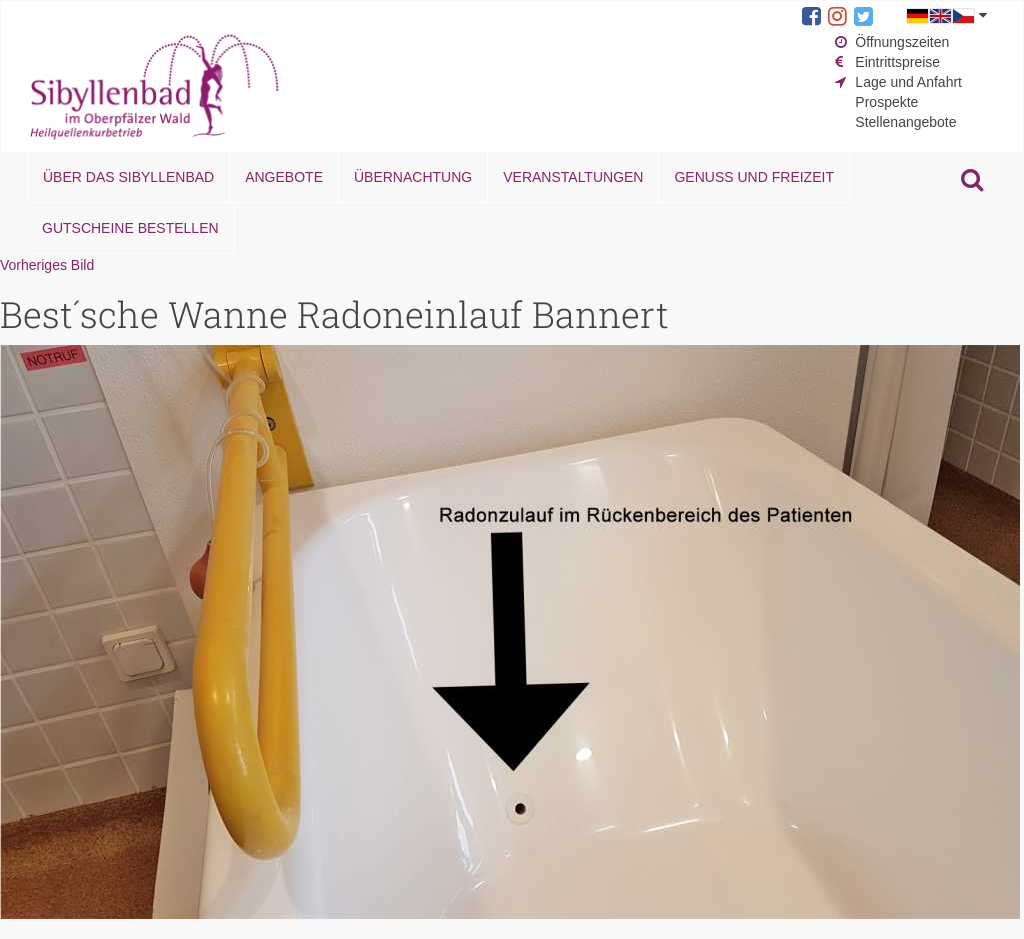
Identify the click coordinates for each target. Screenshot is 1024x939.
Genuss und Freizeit (753, 177)
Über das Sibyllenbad (128, 177)
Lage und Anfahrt (908, 82)
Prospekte (886, 102)
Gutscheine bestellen (130, 228)
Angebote (284, 177)
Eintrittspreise (897, 62)
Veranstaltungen (573, 177)
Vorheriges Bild (47, 265)
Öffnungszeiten (902, 42)
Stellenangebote (905, 122)
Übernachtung (413, 177)
